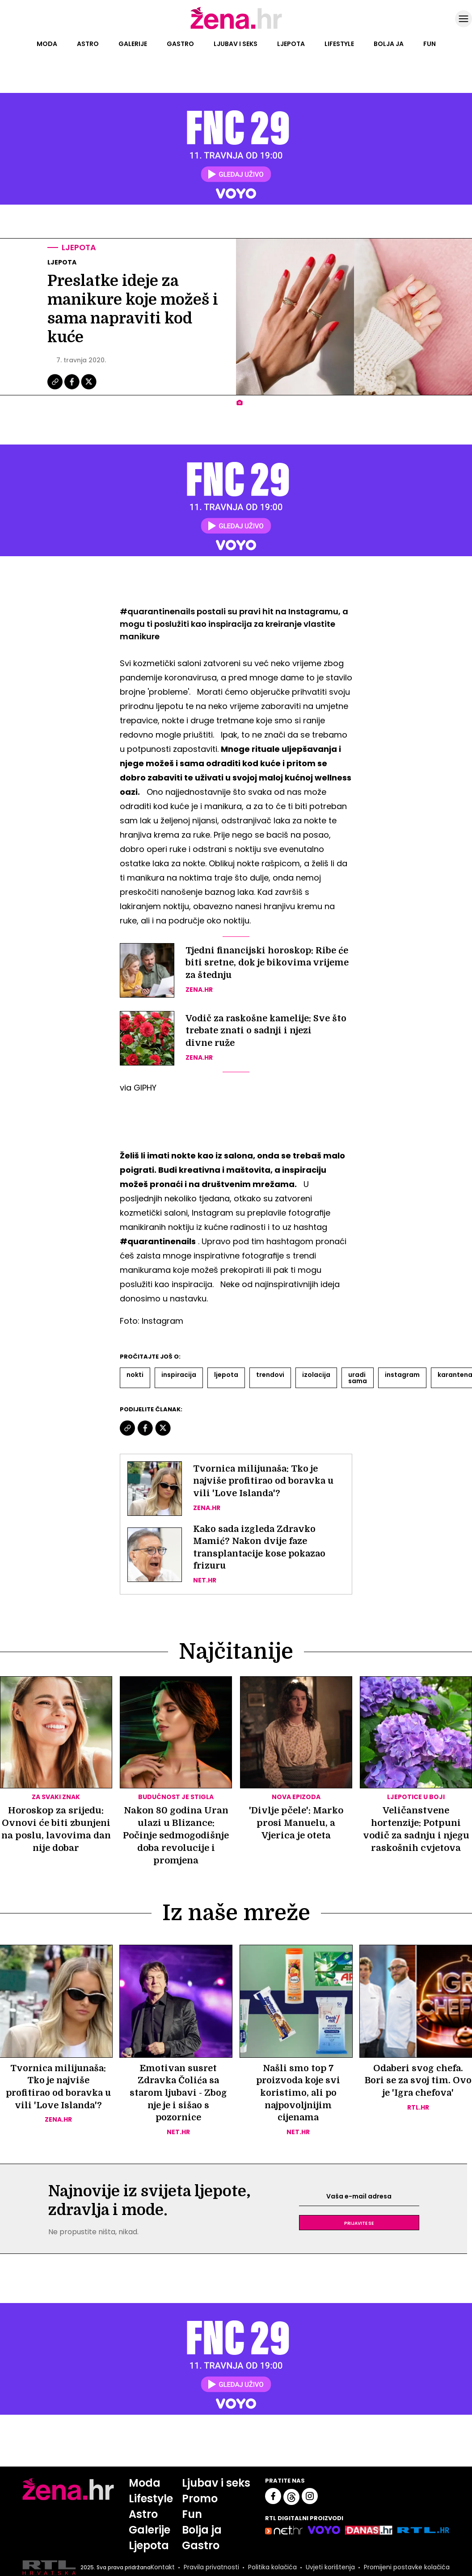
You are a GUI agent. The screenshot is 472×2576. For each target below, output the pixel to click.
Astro (88, 43)
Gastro (180, 43)
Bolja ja (389, 43)
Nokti (134, 1374)
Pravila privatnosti (200, 2569)
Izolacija (316, 1374)
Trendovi (270, 1374)
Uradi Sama (357, 1377)
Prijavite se (359, 2223)
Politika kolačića (260, 2569)
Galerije (132, 43)
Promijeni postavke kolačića (393, 2569)
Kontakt (162, 2567)
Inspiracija (178, 1374)
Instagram (402, 1374)
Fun (429, 43)
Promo (200, 2499)
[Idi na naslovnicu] (236, 28)
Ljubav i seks (235, 43)
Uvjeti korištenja (320, 2569)
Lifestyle (339, 43)
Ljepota (291, 43)
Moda (47, 43)
